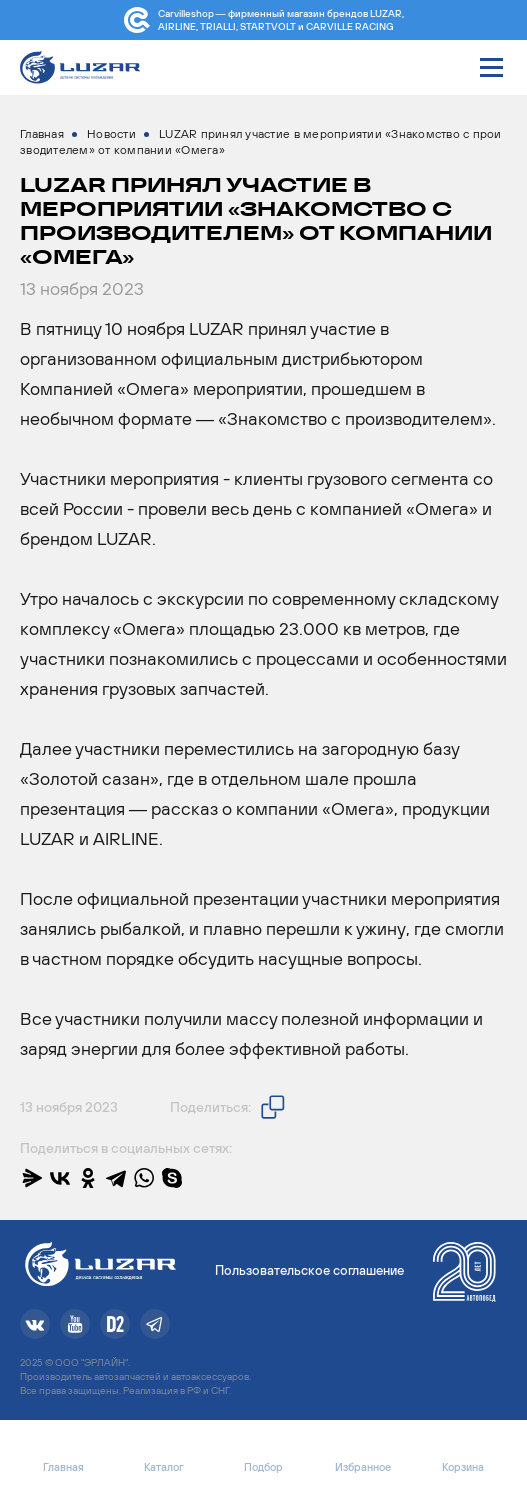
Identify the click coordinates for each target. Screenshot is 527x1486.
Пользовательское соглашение (309, 1270)
